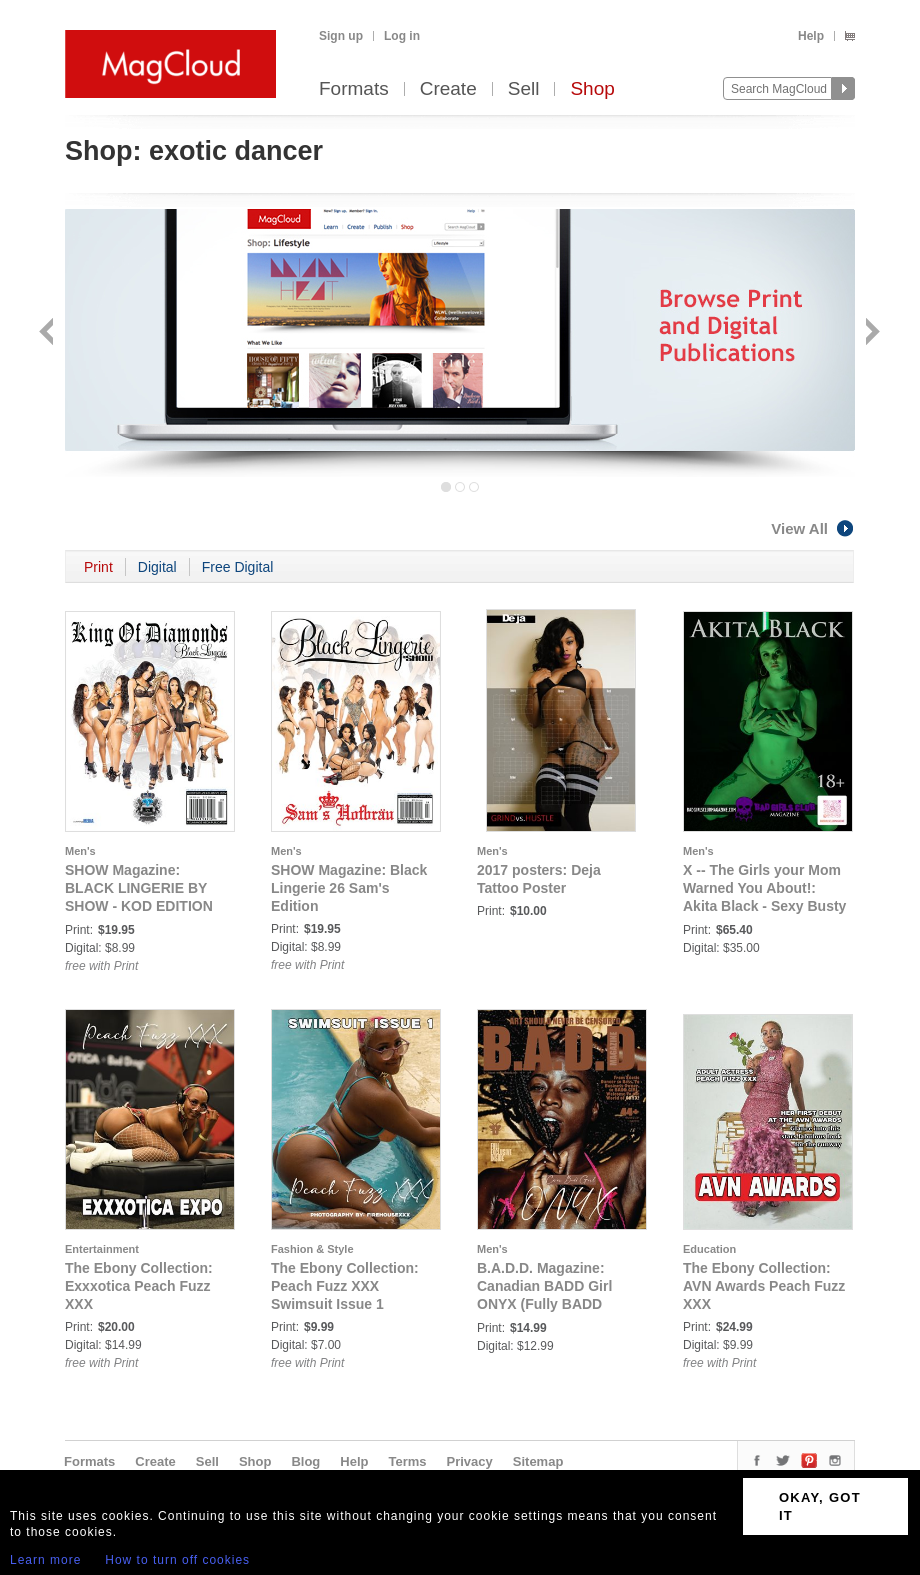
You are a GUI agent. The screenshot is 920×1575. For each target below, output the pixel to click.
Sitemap (538, 1461)
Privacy (470, 1461)
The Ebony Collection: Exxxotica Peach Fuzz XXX (139, 1286)
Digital (157, 567)
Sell (524, 89)
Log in (402, 36)
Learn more (45, 1560)
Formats (354, 89)
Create (448, 89)
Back (48, 333)
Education (709, 1249)
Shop (592, 89)
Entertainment (102, 1249)
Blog (305, 1461)
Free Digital (238, 567)
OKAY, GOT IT (820, 1506)
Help (811, 36)
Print (98, 567)
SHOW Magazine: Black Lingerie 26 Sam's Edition (349, 888)
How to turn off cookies (177, 1560)
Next (870, 333)
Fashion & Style (312, 1249)
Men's (80, 851)
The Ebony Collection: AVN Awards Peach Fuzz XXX (764, 1286)
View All (813, 528)
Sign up (341, 36)
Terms (407, 1461)
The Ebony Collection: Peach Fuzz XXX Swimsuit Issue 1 (345, 1286)
